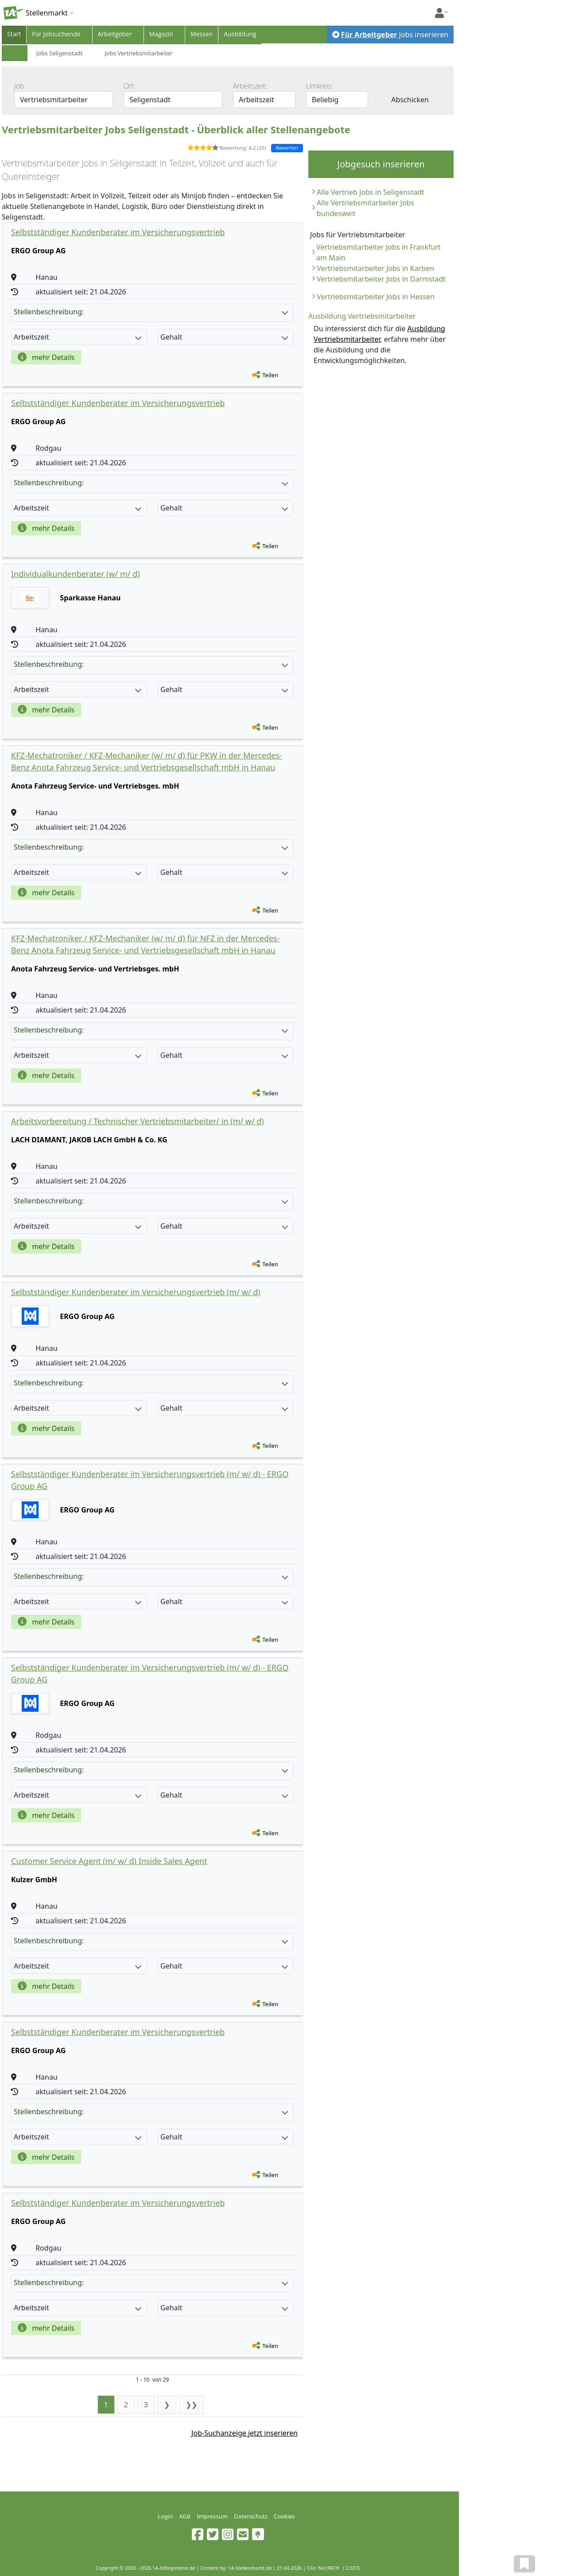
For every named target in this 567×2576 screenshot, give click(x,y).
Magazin (161, 34)
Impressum (212, 2516)
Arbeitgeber (115, 34)
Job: (20, 86)
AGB (184, 2516)
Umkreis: (319, 86)
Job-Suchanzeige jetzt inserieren (244, 2433)
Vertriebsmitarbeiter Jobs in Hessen (376, 297)
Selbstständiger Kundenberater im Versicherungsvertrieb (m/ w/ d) (135, 1292)
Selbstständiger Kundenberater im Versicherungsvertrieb (118, 232)
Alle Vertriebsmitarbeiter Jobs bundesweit (365, 208)
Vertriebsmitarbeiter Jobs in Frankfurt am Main (378, 252)
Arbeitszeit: (250, 86)
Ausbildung (240, 34)
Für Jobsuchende (56, 34)
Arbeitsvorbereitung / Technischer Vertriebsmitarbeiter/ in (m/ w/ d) (137, 1121)
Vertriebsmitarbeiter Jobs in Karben (375, 268)
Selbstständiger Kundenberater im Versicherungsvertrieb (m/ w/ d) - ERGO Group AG (149, 1480)
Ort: (130, 86)
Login (165, 2516)
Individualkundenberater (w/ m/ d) (75, 574)
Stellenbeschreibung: (151, 312)
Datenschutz (251, 2516)
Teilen (270, 375)
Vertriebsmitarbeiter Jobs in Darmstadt (381, 279)
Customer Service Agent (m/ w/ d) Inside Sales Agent (109, 1861)
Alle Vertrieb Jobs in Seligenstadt (370, 192)
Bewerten (287, 147)
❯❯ (191, 2405)
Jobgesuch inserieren (380, 164)
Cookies (284, 2516)
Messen (201, 34)
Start (14, 34)
